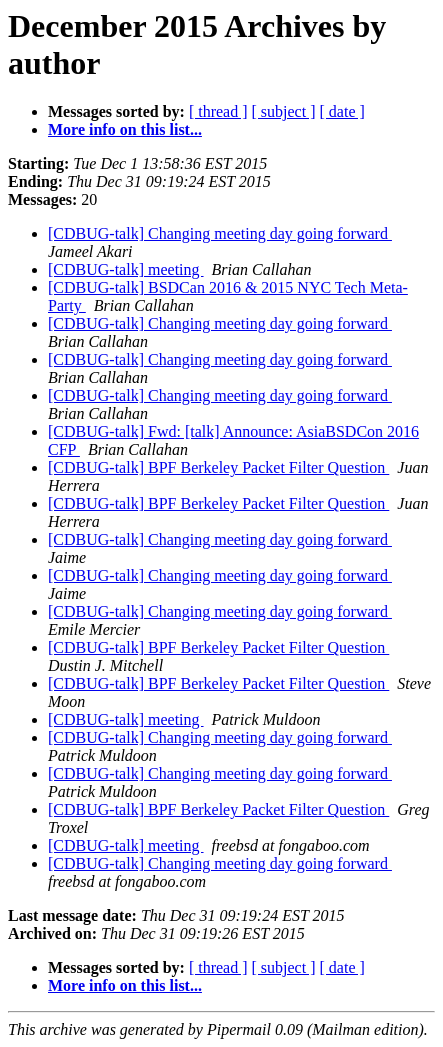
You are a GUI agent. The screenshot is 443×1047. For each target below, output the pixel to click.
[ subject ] (284, 111)
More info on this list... (125, 129)
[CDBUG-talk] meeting (126, 269)
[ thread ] (218, 111)
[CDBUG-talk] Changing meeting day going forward (220, 233)
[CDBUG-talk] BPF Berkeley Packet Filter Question (218, 467)
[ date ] (342, 111)
